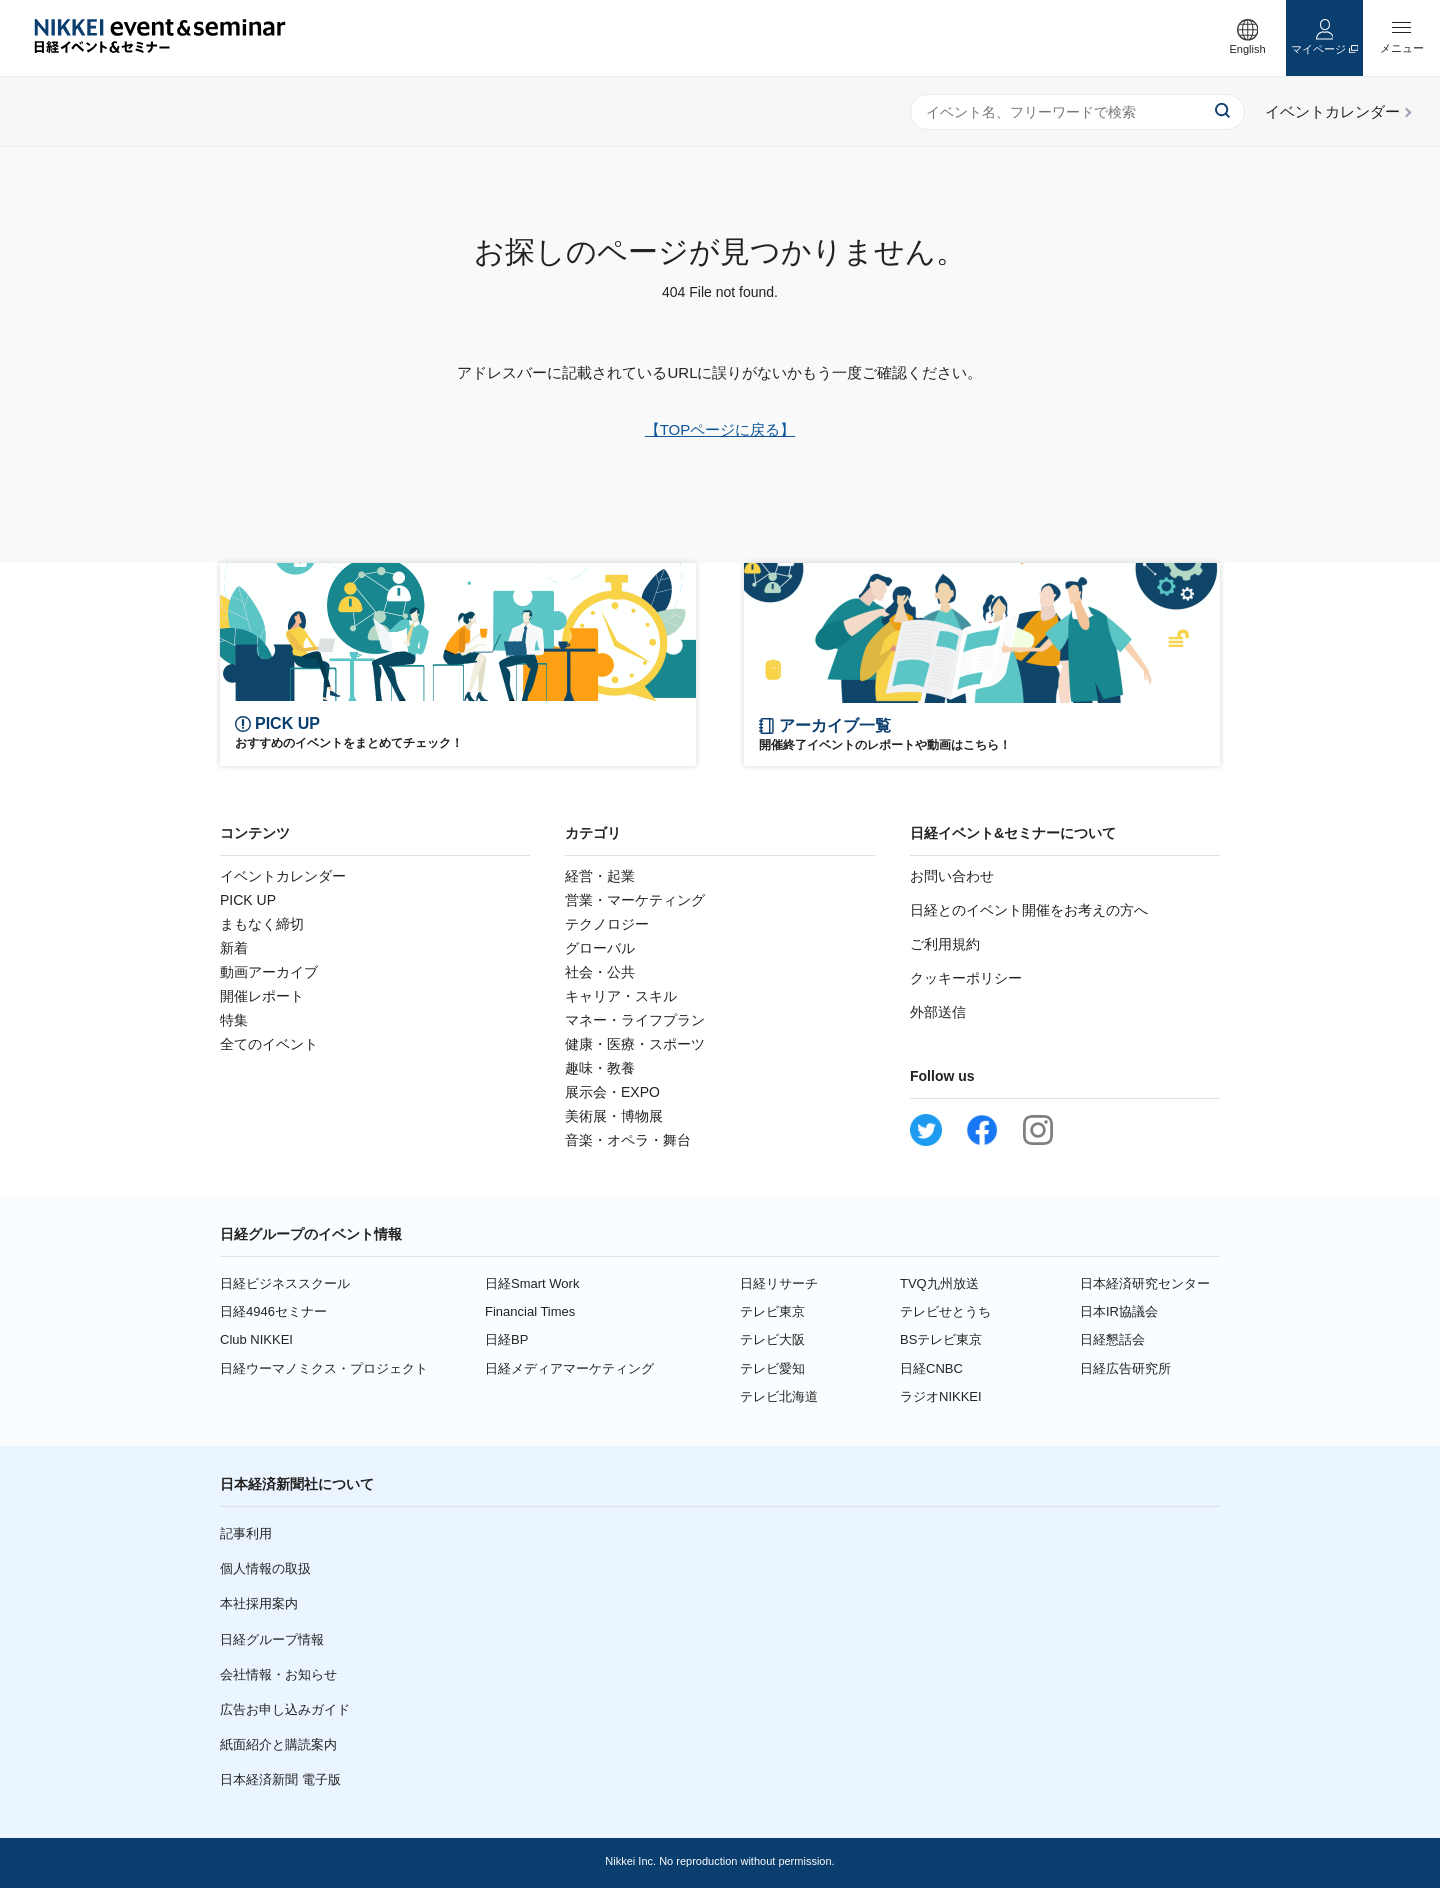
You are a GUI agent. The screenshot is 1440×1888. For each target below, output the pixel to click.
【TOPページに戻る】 (720, 429)
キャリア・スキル (621, 996)
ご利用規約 (945, 944)
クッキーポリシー (966, 978)
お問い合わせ (952, 876)
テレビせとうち (945, 1311)
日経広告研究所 (1125, 1368)
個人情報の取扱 (265, 1568)
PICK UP (248, 900)
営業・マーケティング (635, 900)
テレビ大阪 (772, 1339)
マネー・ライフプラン (635, 1020)
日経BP (506, 1339)
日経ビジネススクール (285, 1283)
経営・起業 (600, 876)
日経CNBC (931, 1368)
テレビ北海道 (779, 1396)
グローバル (600, 948)
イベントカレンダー (283, 876)
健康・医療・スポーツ (635, 1044)
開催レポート (262, 996)
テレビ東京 (772, 1311)
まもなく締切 (262, 924)
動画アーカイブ (269, 972)
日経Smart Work (532, 1283)
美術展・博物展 (614, 1116)
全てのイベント (269, 1044)
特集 (234, 1020)
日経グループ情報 (272, 1639)
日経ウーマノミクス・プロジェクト (324, 1368)
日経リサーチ (779, 1283)
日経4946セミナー (273, 1311)
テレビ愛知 (772, 1368)
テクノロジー (607, 924)
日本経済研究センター (1145, 1283)
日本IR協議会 (1119, 1311)
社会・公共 (600, 972)
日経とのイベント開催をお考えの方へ (1029, 910)
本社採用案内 (259, 1603)
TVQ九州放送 (939, 1283)
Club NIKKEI (256, 1339)
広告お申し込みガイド (285, 1709)
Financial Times (530, 1311)
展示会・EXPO (612, 1092)
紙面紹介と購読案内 (278, 1744)
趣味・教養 (600, 1068)
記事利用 (246, 1533)
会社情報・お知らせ (278, 1674)
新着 (234, 948)
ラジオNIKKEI (941, 1396)
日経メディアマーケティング (569, 1368)
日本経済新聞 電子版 (280, 1779)
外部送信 (938, 1012)
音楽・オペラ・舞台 (628, 1140)
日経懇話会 (1112, 1339)
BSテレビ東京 (941, 1339)
